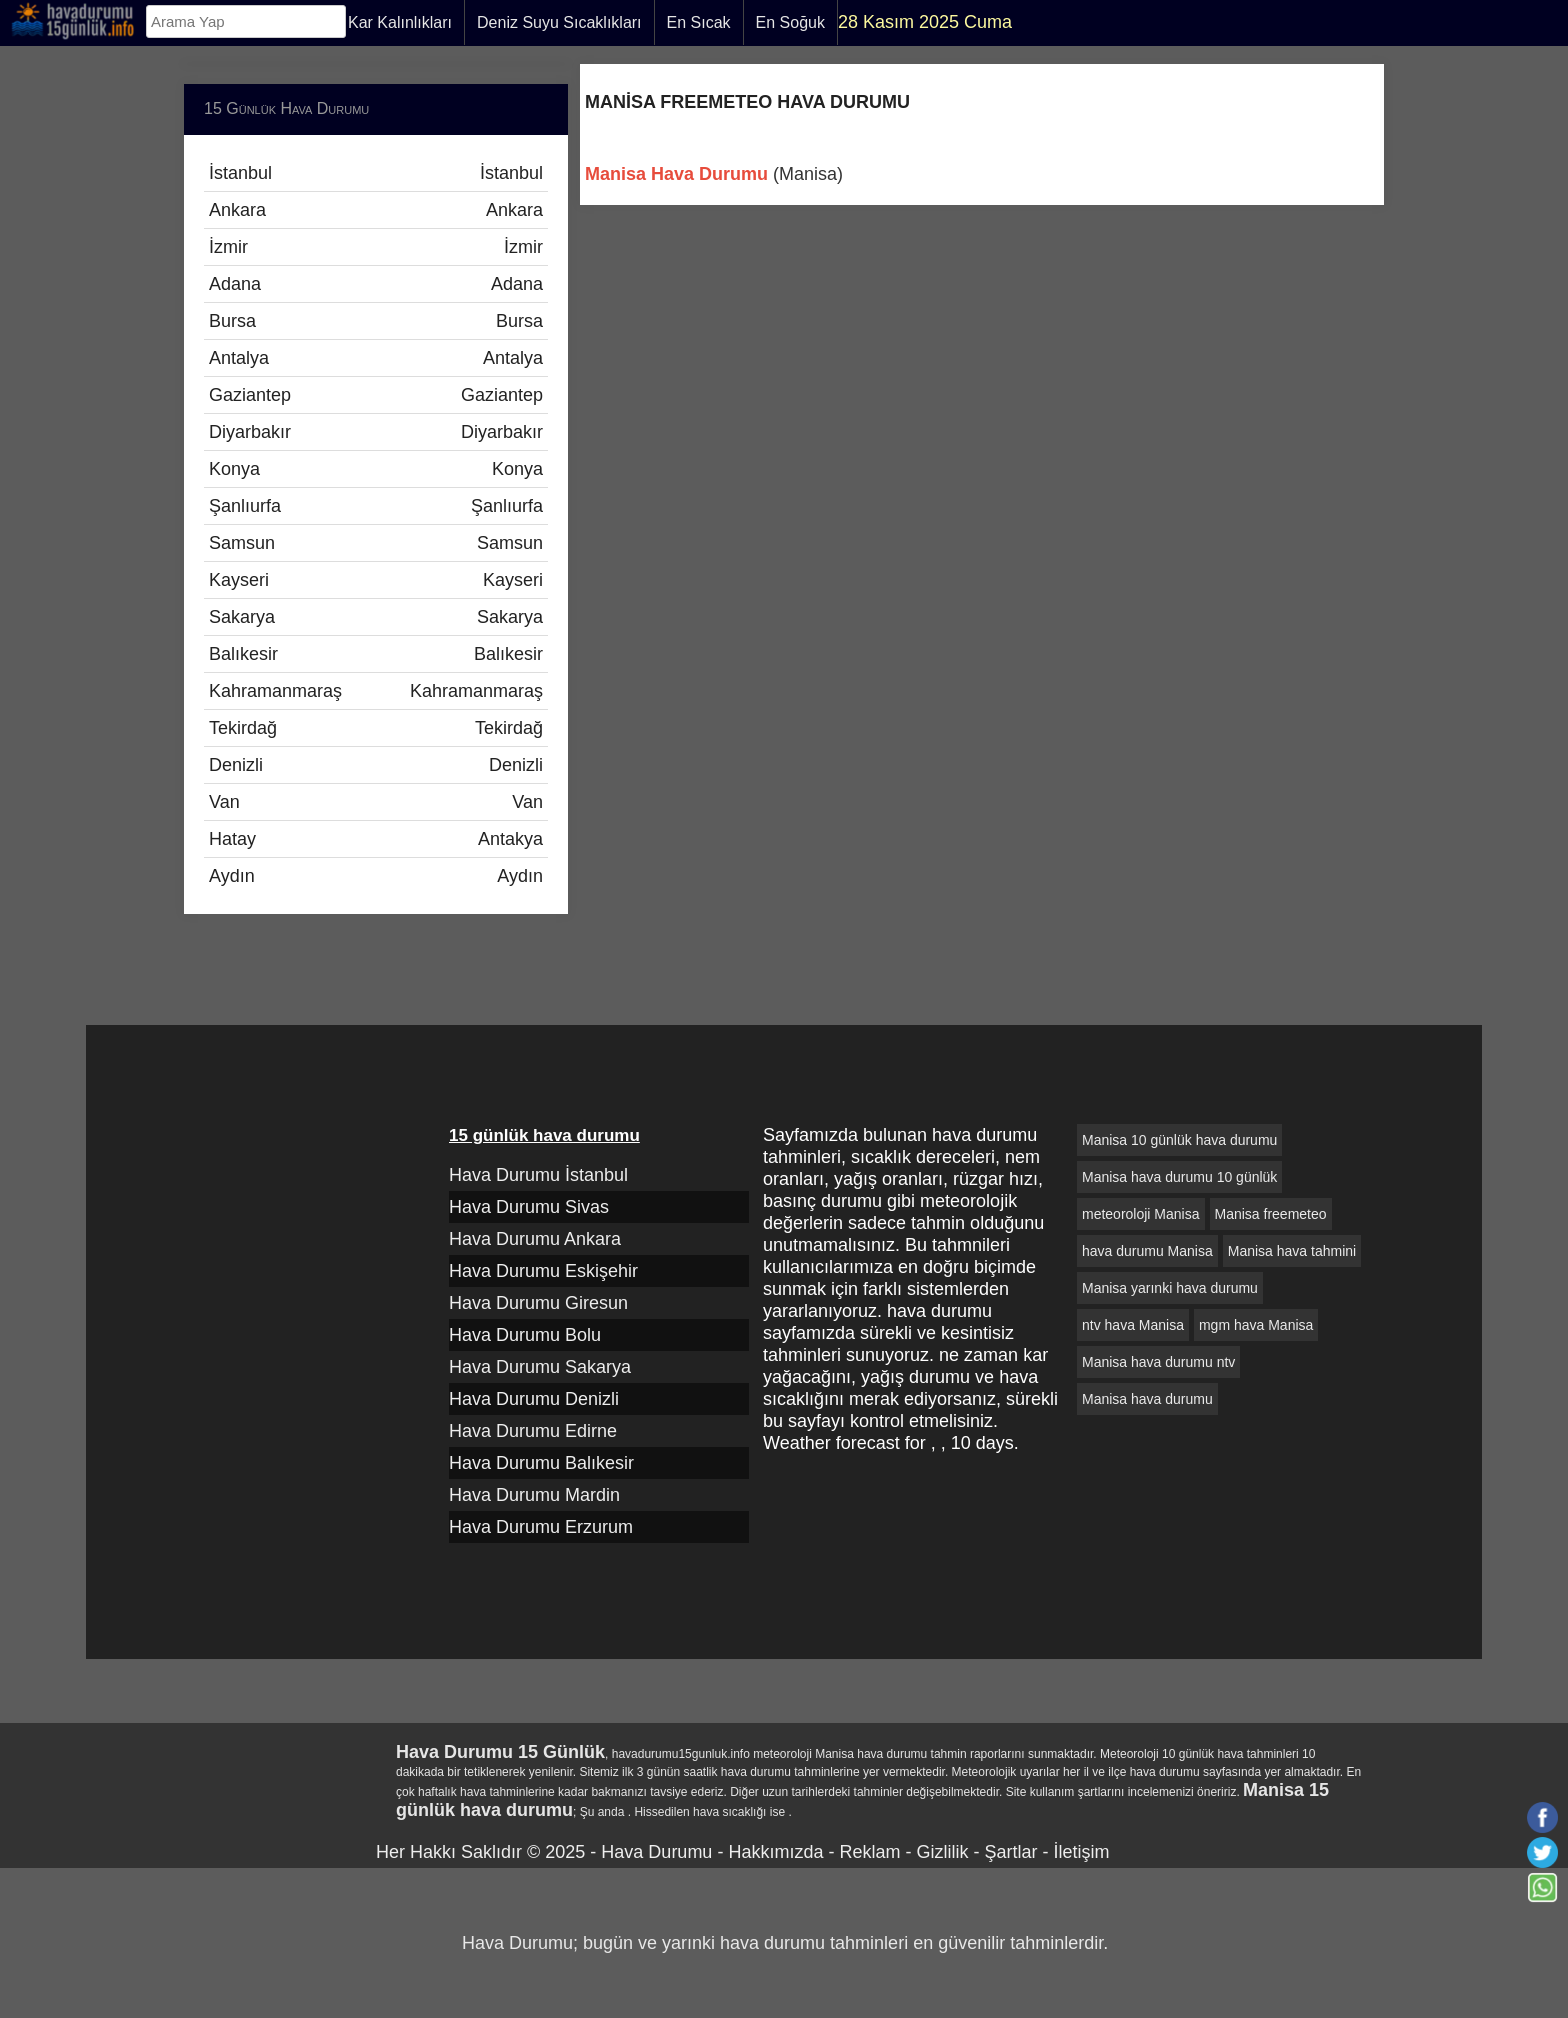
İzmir (376, 247)
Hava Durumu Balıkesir (541, 1463)
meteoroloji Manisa (1141, 1214)
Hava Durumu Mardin (534, 1495)
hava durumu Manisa (1147, 1251)
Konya (376, 469)
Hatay (376, 839)
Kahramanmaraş (376, 691)
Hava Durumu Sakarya (540, 1367)
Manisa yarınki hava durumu (1170, 1288)
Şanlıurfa (376, 506)
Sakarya (376, 617)
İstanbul (376, 173)
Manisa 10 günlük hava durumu (1179, 1140)
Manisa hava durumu (1147, 1399)
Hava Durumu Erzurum (541, 1527)
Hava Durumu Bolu (525, 1335)
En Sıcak (699, 22)
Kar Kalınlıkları (400, 22)
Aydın (376, 876)
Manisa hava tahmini (1292, 1251)
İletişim (1081, 1852)
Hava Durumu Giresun (538, 1303)
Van (376, 802)
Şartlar (1010, 1852)
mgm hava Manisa (1256, 1325)
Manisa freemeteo (1271, 1214)
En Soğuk (790, 22)
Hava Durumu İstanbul (538, 1175)
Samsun (376, 543)
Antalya (376, 358)
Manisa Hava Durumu (676, 174)
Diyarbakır (376, 432)
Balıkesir (376, 654)
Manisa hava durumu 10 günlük (1179, 1177)
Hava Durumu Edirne (533, 1431)
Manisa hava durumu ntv (1158, 1362)
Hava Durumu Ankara (535, 1239)
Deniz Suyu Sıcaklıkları (559, 22)
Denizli (376, 765)
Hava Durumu (656, 1852)
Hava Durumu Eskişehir (543, 1271)
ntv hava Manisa (1133, 1325)
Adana (376, 284)
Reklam (869, 1852)
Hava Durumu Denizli (534, 1399)
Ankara (376, 210)
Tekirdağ (376, 728)
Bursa (376, 321)
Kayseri (376, 580)
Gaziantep (376, 395)
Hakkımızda (775, 1852)
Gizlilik (942, 1852)
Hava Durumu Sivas (529, 1207)
